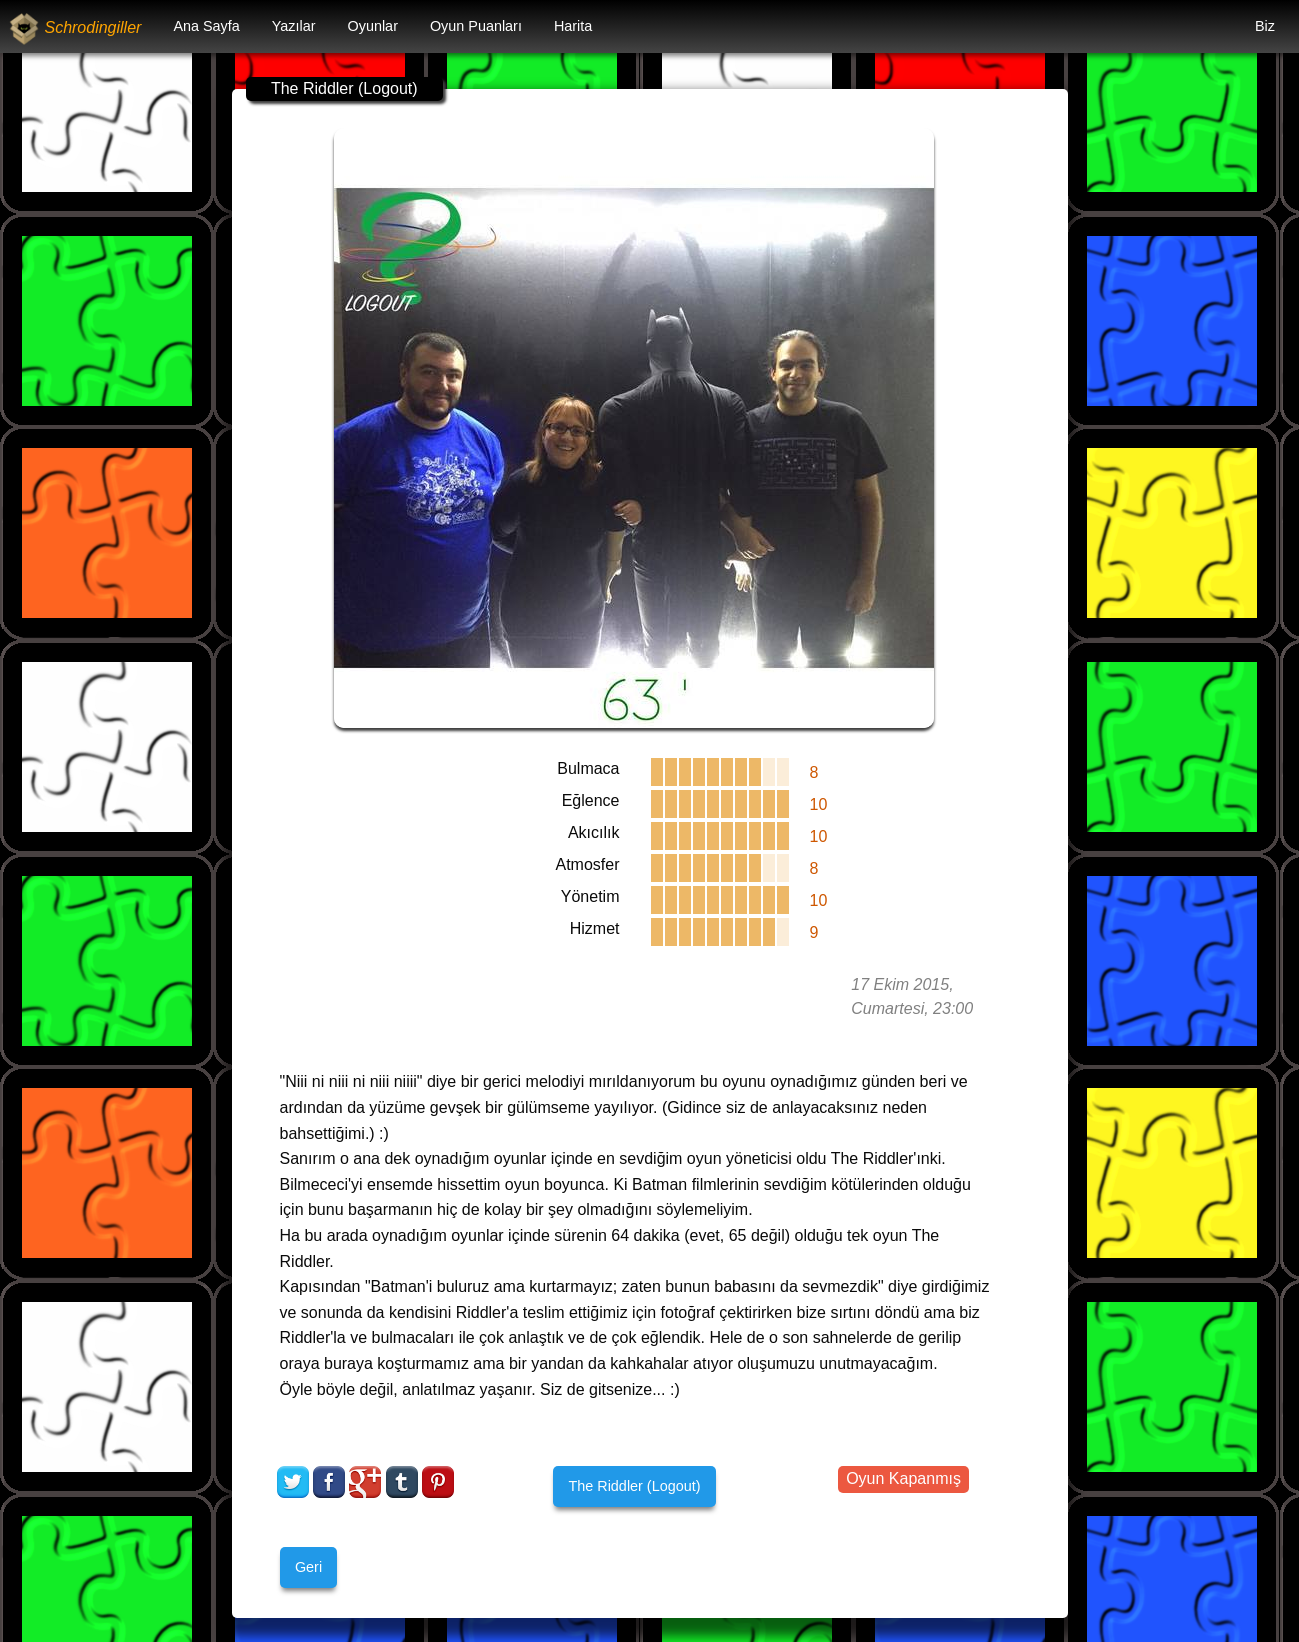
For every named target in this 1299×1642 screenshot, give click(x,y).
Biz (1265, 26)
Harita (573, 26)
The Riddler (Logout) (634, 1486)
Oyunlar (373, 26)
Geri (308, 1567)
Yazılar (294, 26)
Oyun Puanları (476, 26)
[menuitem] (206, 26)
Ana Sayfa (206, 26)
